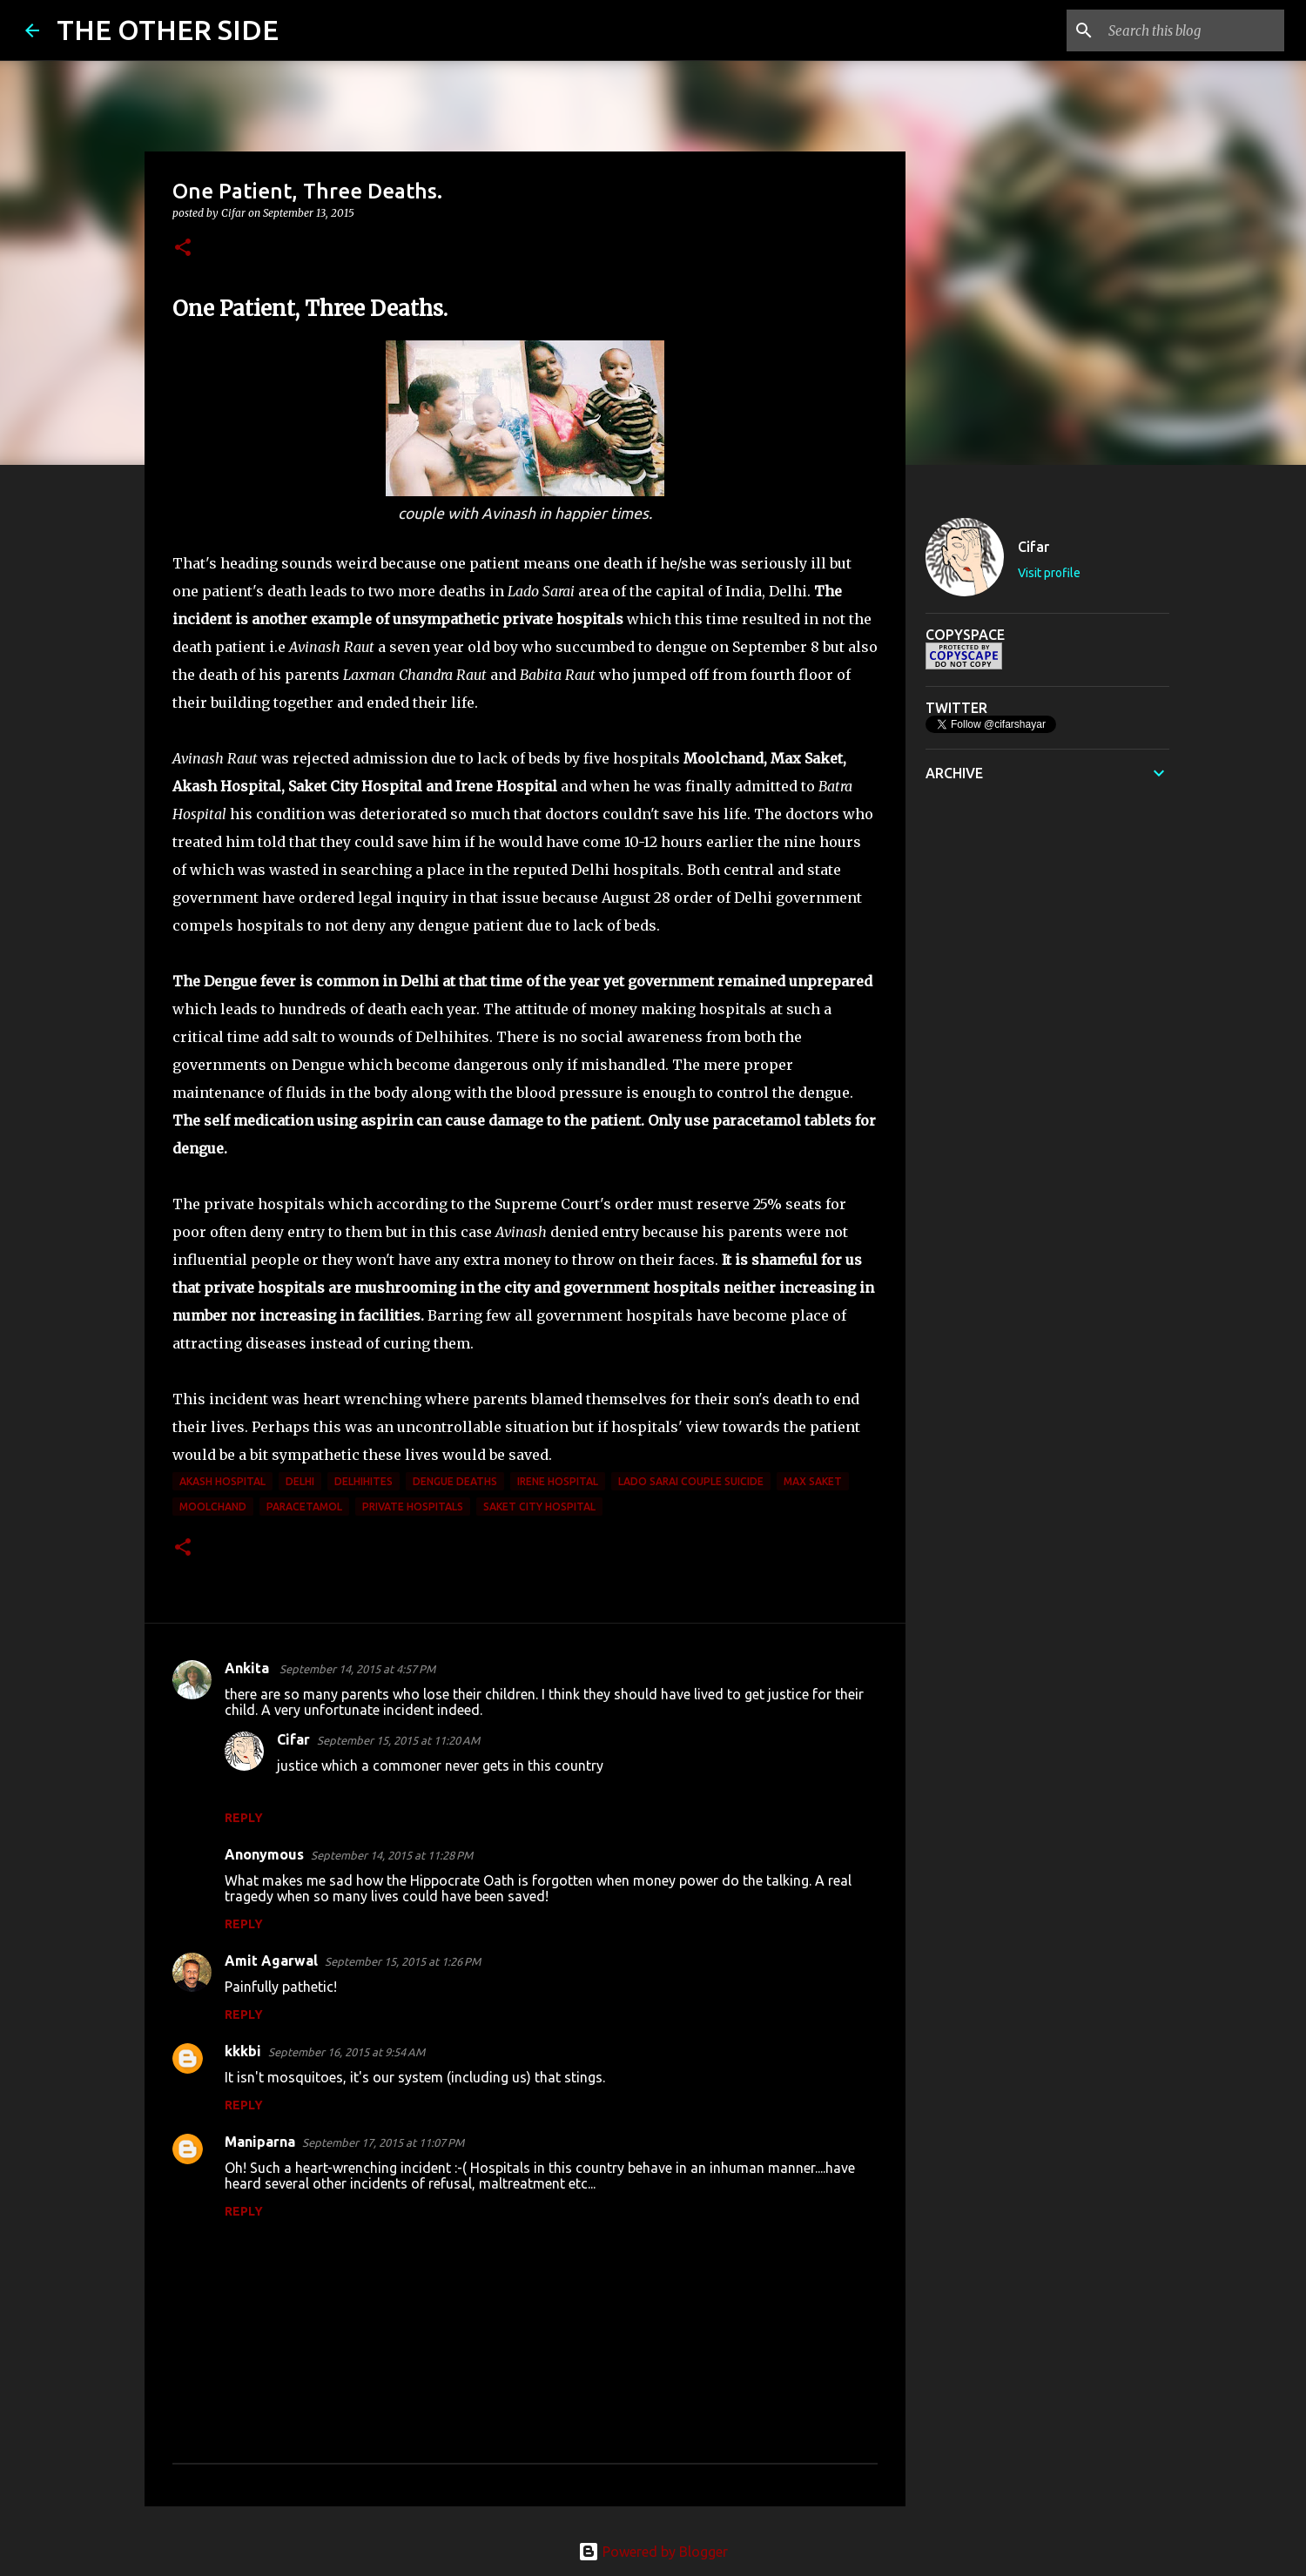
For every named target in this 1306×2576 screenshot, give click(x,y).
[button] (182, 248)
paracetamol (304, 1506)
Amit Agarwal (271, 1960)
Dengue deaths (455, 1481)
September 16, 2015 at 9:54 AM (346, 2052)
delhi (300, 1481)
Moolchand (212, 1506)
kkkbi (243, 2051)
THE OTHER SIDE (168, 29)
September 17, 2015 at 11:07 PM (383, 2142)
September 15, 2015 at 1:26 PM (403, 1961)
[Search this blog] (1192, 30)
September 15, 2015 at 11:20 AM (398, 1740)
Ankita (249, 1668)
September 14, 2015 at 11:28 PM (392, 1855)
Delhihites (363, 1481)
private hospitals (412, 1506)
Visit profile (1049, 573)
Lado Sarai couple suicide (691, 1481)
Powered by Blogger (653, 2551)
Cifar (293, 1739)
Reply (244, 1818)
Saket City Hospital (539, 1506)
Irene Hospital (557, 1481)
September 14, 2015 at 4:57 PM (357, 1669)
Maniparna (260, 2141)
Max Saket (813, 1481)
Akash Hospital (222, 1481)
